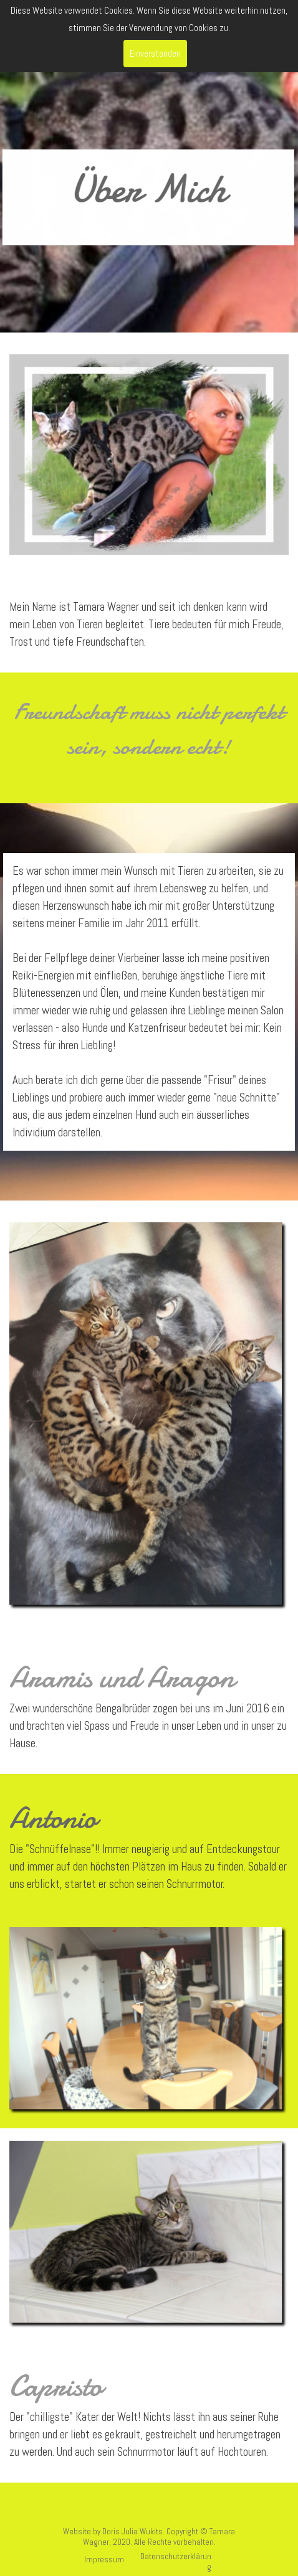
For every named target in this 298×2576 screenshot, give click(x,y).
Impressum (104, 2559)
